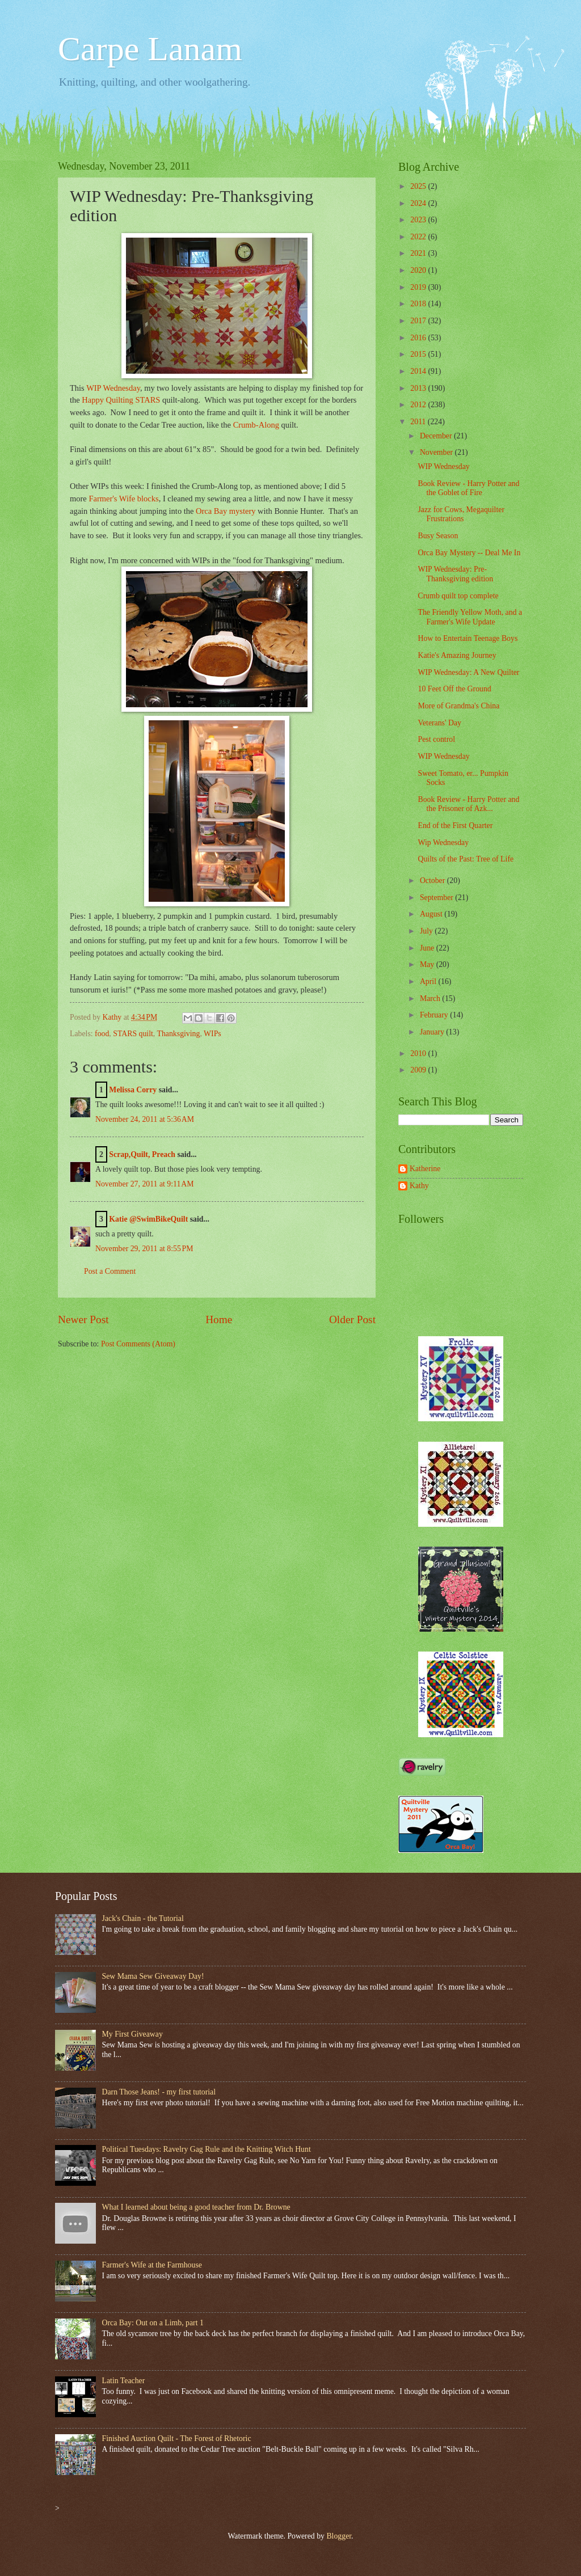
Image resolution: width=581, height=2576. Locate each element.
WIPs (212, 1033)
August (432, 914)
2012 (419, 404)
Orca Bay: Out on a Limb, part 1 (153, 2323)
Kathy (419, 1185)
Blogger (338, 2536)
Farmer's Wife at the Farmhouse (152, 2265)
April (429, 981)
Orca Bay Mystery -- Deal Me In (469, 552)
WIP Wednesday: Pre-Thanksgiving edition (455, 574)
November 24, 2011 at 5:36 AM (144, 1119)
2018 (419, 303)
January (433, 1032)
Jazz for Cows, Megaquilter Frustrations (461, 514)
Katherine (425, 1168)
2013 (419, 388)
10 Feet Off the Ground (454, 689)
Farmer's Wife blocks (123, 498)
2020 (419, 270)
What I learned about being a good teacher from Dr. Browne (196, 2207)
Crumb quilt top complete (458, 596)
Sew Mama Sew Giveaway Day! (153, 1976)
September (437, 897)
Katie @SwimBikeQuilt (148, 1219)
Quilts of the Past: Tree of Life (465, 859)
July (427, 931)
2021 (419, 253)
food (102, 1033)
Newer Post (83, 1319)
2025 (419, 186)
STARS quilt (133, 1033)
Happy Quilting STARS (121, 399)
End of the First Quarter (455, 825)
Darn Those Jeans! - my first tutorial (159, 2092)
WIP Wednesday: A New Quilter (468, 672)
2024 (419, 203)
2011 (419, 421)
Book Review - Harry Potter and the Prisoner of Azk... (468, 804)
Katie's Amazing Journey (457, 655)
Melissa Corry (133, 1090)
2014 (419, 371)
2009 (419, 1070)
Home (218, 1319)
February (435, 1015)
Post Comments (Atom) (138, 1344)
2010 (419, 1053)
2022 (419, 237)
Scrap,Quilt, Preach (142, 1154)
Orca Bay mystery (225, 511)
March (431, 998)
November (437, 452)
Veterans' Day (439, 723)
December (437, 436)
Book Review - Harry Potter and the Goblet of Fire (468, 488)
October (433, 880)
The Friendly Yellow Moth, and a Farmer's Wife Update (470, 617)
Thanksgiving (178, 1033)
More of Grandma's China (458, 706)
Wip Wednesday (443, 842)
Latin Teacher (123, 2380)
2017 (419, 320)
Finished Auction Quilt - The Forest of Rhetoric (176, 2438)
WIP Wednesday (113, 387)
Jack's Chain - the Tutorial (143, 1918)
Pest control (436, 739)
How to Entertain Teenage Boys (467, 638)
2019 (419, 287)
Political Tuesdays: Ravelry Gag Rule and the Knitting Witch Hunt (206, 2149)
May (428, 964)
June (428, 948)
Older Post (352, 1319)
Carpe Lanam (150, 48)
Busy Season (438, 535)
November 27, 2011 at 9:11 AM (144, 1184)
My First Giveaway (132, 2034)
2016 (419, 337)
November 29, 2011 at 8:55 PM (144, 1248)
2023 (419, 220)
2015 (419, 354)
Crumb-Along (256, 424)
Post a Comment (110, 1271)
